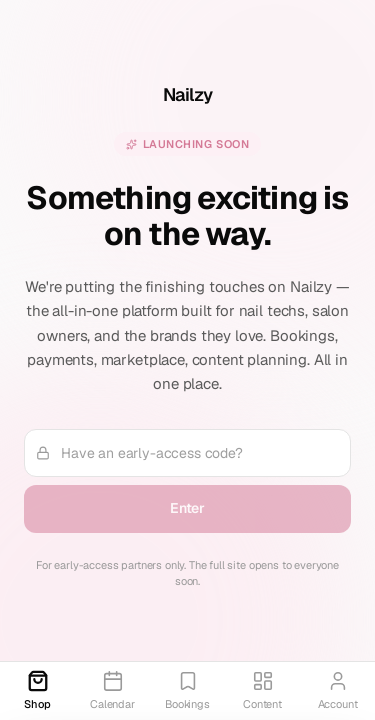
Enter (187, 508)
